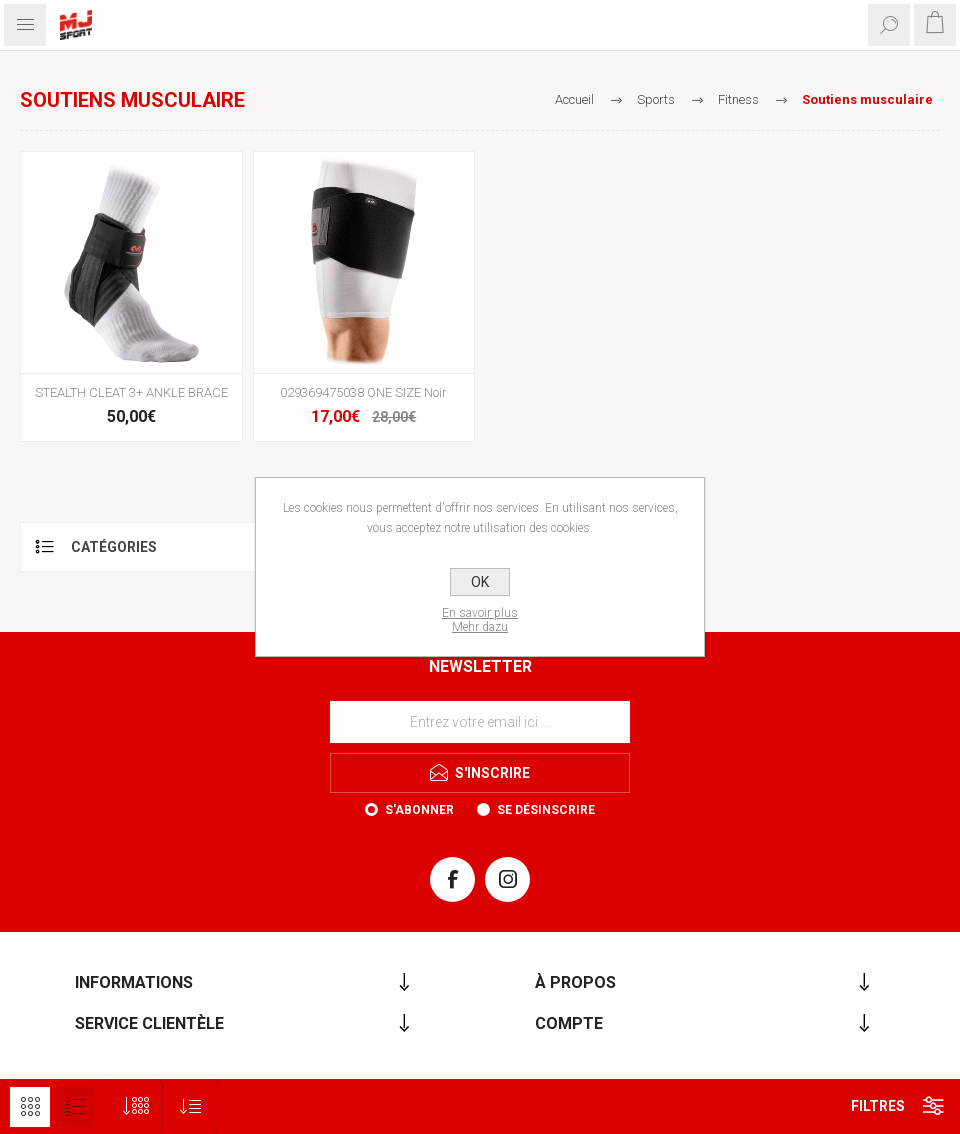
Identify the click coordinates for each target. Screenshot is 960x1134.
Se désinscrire (546, 810)
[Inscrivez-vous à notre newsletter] (480, 722)
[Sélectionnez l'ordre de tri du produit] (190, 1106)
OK (480, 582)
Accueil (574, 99)
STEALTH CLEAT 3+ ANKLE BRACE (131, 392)
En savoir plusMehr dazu (480, 620)
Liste (75, 1107)
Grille (30, 1107)
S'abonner (419, 810)
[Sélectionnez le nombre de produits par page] (135, 1106)
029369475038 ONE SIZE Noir (363, 392)
